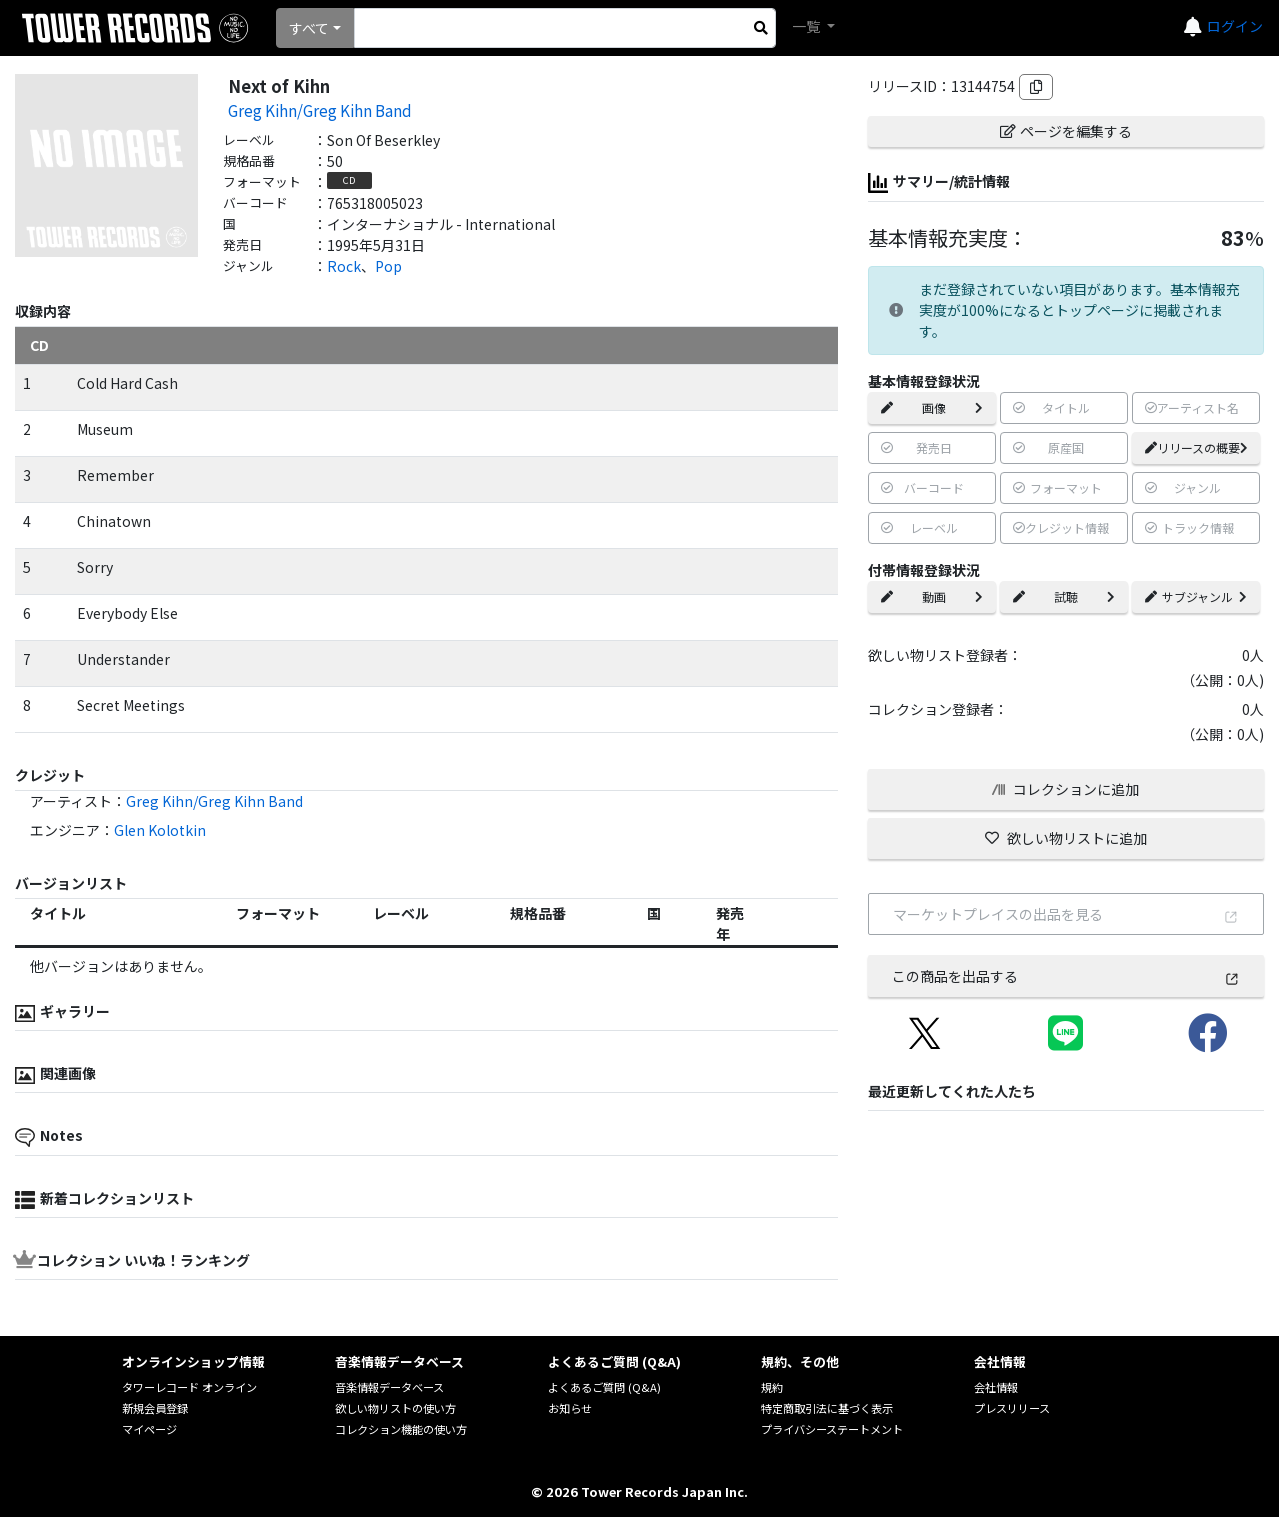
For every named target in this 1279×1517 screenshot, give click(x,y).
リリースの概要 (1196, 447)
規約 (772, 1387)
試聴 (1064, 596)
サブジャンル (1196, 596)
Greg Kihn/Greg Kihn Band (320, 110)
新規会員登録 (155, 1408)
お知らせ (570, 1408)
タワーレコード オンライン (189, 1387)
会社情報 (996, 1387)
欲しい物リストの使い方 (395, 1408)
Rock (344, 266)
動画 (932, 596)
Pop (388, 266)
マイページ (149, 1429)
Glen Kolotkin (160, 830)
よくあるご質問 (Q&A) (604, 1387)
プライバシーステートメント (832, 1429)
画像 (932, 407)
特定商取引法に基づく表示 (827, 1408)
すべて (309, 28)
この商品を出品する (1066, 976)
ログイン (1235, 26)
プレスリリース (1012, 1408)
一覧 (807, 26)
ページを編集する (1066, 131)
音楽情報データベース (389, 1387)
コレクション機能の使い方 (401, 1429)
